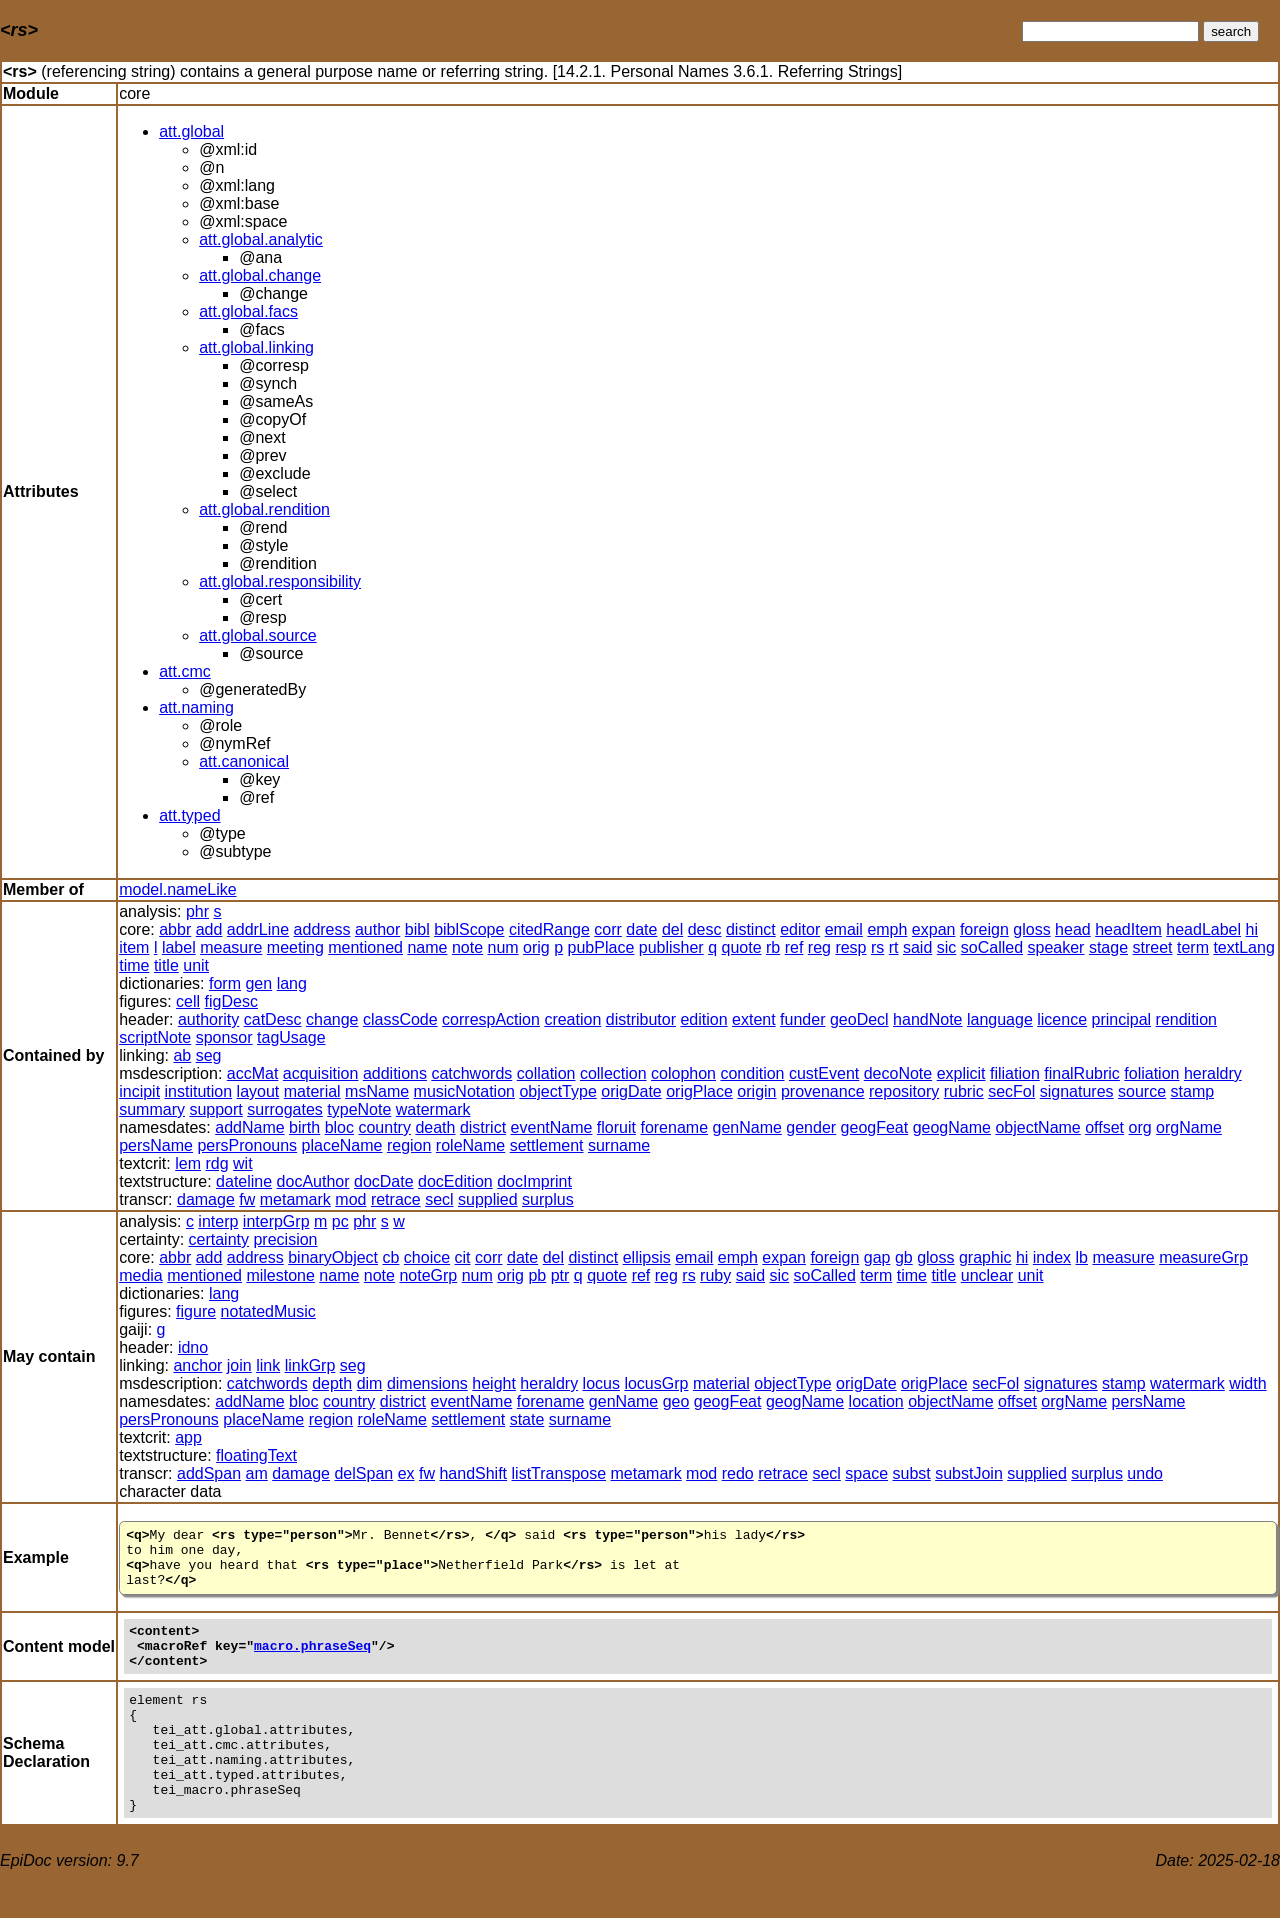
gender (811, 1127)
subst (911, 1473)
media (141, 1275)
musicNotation (464, 1091)
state (527, 1419)
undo (1145, 1473)
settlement (547, 1145)
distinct (751, 929)
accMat (253, 1073)
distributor (641, 1019)
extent (754, 1019)
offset (1104, 1127)
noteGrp (428, 1275)
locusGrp (656, 1383)
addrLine (258, 929)
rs (877, 947)
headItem (1128, 929)
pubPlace (601, 947)
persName (156, 1145)
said (917, 947)
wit (243, 1163)
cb (391, 1257)
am (257, 1473)
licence (1062, 1019)
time (134, 965)
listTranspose (559, 1473)
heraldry (1213, 1073)
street (1152, 947)
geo (676, 1401)
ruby (715, 1275)
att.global (191, 131)
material (312, 1091)
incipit (139, 1091)
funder (802, 1019)
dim (370, 1383)
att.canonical (244, 761)
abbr (175, 929)
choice (427, 1257)
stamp (1193, 1091)
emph (887, 929)
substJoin (969, 1473)
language (1000, 1019)
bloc (339, 1127)
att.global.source (257, 635)
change (332, 1019)
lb (1082, 1257)
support (215, 1109)
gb (904, 1257)
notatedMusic (268, 1311)
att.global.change (260, 275)
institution (199, 1091)
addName (249, 1127)
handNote (927, 1019)
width (1247, 1383)
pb (537, 1275)
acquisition (321, 1073)
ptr (560, 1275)
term (1193, 947)
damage (206, 1199)
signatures (1077, 1091)
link (268, 1365)
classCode (400, 1019)
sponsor (224, 1037)
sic (947, 947)
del (672, 929)
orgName (1189, 1127)
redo (738, 1473)
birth (304, 1127)
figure (196, 1311)
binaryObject (333, 1257)
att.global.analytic (261, 239)
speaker (1056, 947)
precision (285, 1239)
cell (188, 1001)
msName (377, 1091)
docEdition (455, 1181)
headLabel (1203, 929)
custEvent (824, 1073)
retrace (396, 1199)
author (377, 929)
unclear (987, 1275)
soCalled (992, 947)
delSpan (363, 1473)
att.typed (189, 815)
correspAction (491, 1019)
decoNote (898, 1073)
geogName (952, 1127)
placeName (342, 1145)
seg (209, 1055)
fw (247, 1199)
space (866, 1473)
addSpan (209, 1473)
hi (1252, 929)
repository (904, 1091)
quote (741, 947)
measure (231, 947)
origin (756, 1091)
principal (1122, 1019)
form (225, 983)
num (502, 947)
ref (794, 947)
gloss (1031, 929)
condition (752, 1073)
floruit (616, 1127)
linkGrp (310, 1365)
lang (292, 983)
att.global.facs (248, 311)
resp (850, 947)
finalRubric (1082, 1073)
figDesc (231, 1001)
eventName (552, 1127)
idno (193, 1347)
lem (188, 1163)
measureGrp (1203, 1257)
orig (536, 947)
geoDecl (859, 1019)
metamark (295, 1199)
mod (350, 1199)
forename (674, 1127)
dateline (244, 1181)
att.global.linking (256, 347)
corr (608, 929)
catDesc (273, 1019)
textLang (1243, 947)
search (1231, 31)
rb (773, 947)
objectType (557, 1091)
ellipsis (647, 1257)
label (179, 947)
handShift (473, 1473)
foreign (984, 929)
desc (705, 929)
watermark (433, 1109)
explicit (961, 1073)
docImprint (534, 1181)
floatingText (256, 1455)
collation (546, 1073)
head (1073, 929)
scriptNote (155, 1037)
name (427, 947)
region (409, 1145)
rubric (964, 1091)
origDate (631, 1091)
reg (819, 947)
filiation (1015, 1073)
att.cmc (185, 671)
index (1052, 1257)
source (1142, 1091)
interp (218, 1221)
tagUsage (291, 1037)
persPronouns (247, 1145)
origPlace (699, 1091)
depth (332, 1383)
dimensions (427, 1383)
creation (572, 1019)
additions (395, 1073)
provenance (823, 1091)
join (239, 1365)
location (876, 1401)
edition (703, 1019)
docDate (384, 1181)
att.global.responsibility (280, 581)
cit (463, 1257)
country (384, 1127)
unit (196, 965)
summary (152, 1109)
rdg (216, 1163)
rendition (1186, 1019)
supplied (488, 1199)
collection (613, 1073)
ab (182, 1055)
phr (197, 911)
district (483, 1127)
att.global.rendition (264, 509)
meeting (295, 947)
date (641, 929)
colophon (683, 1073)
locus (601, 1383)
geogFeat (875, 1127)
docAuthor (313, 1181)
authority (208, 1019)
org (1140, 1127)
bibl (417, 929)
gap (877, 1257)
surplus (548, 1199)
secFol (1011, 1091)
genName (746, 1127)
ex (406, 1473)
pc (340, 1221)
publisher (671, 947)
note (467, 947)
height (494, 1383)
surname (619, 1145)
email (844, 929)
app (188, 1437)
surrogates (285, 1109)
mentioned (365, 947)
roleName (470, 1145)
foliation (1151, 1073)
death (435, 1127)
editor (800, 929)
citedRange (549, 929)
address (322, 929)
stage (1108, 947)
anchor (197, 1365)
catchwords (471, 1073)
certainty (219, 1239)
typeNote (359, 1109)
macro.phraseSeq (312, 1663)
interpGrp (276, 1221)
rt (894, 947)
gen (258, 983)
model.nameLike (177, 889)
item (134, 947)
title (166, 965)
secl (439, 1199)
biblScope (469, 929)
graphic (985, 1257)
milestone (280, 1275)
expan (934, 929)
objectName (1037, 1127)
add (209, 929)
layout (258, 1091)
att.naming (196, 707)
